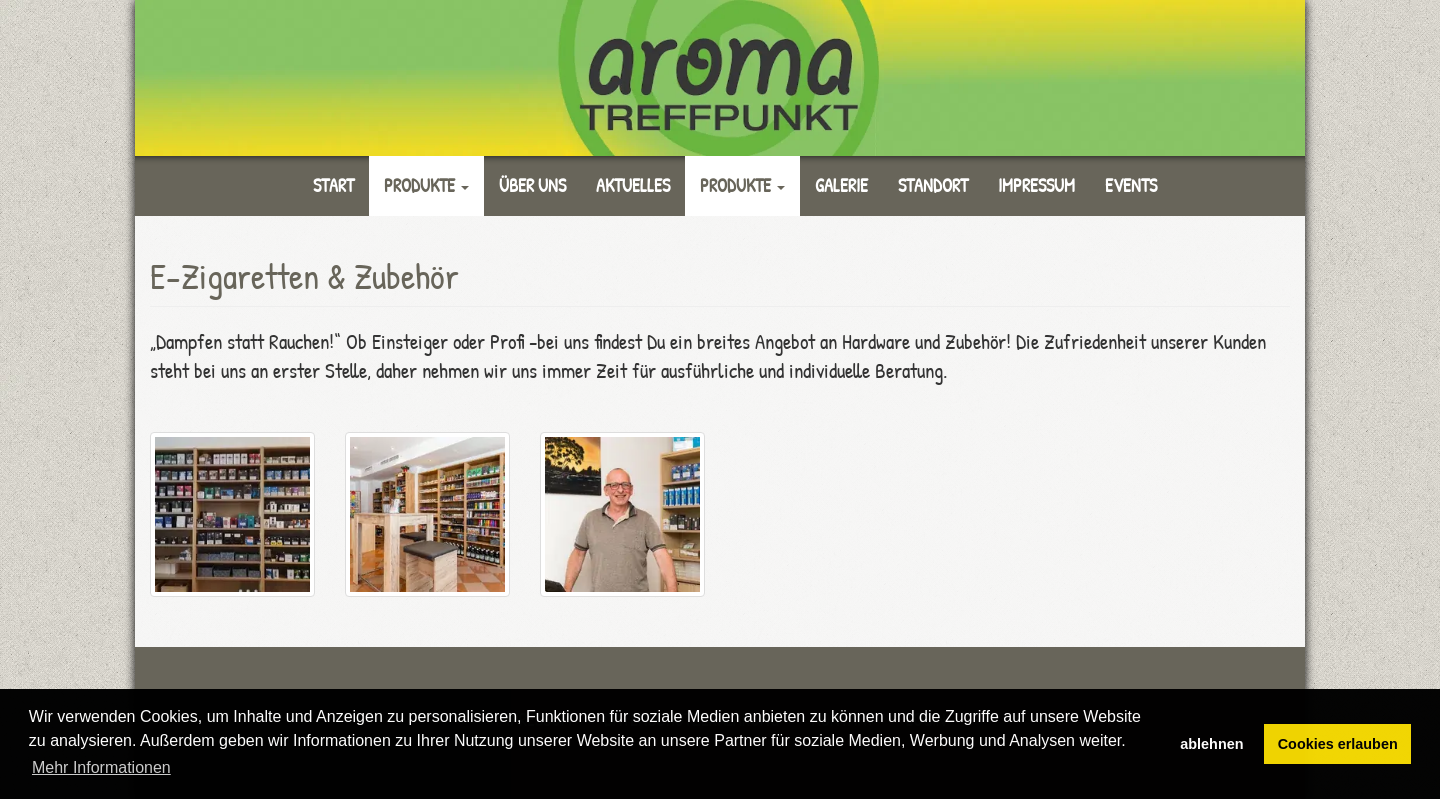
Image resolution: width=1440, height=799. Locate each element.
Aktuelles (633, 185)
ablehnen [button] (1211, 744)
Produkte (426, 185)
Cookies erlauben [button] (1338, 744)
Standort (933, 185)
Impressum (1036, 185)
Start (333, 185)
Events (1131, 185)
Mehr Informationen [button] (101, 767)
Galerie (841, 185)
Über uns (532, 185)
